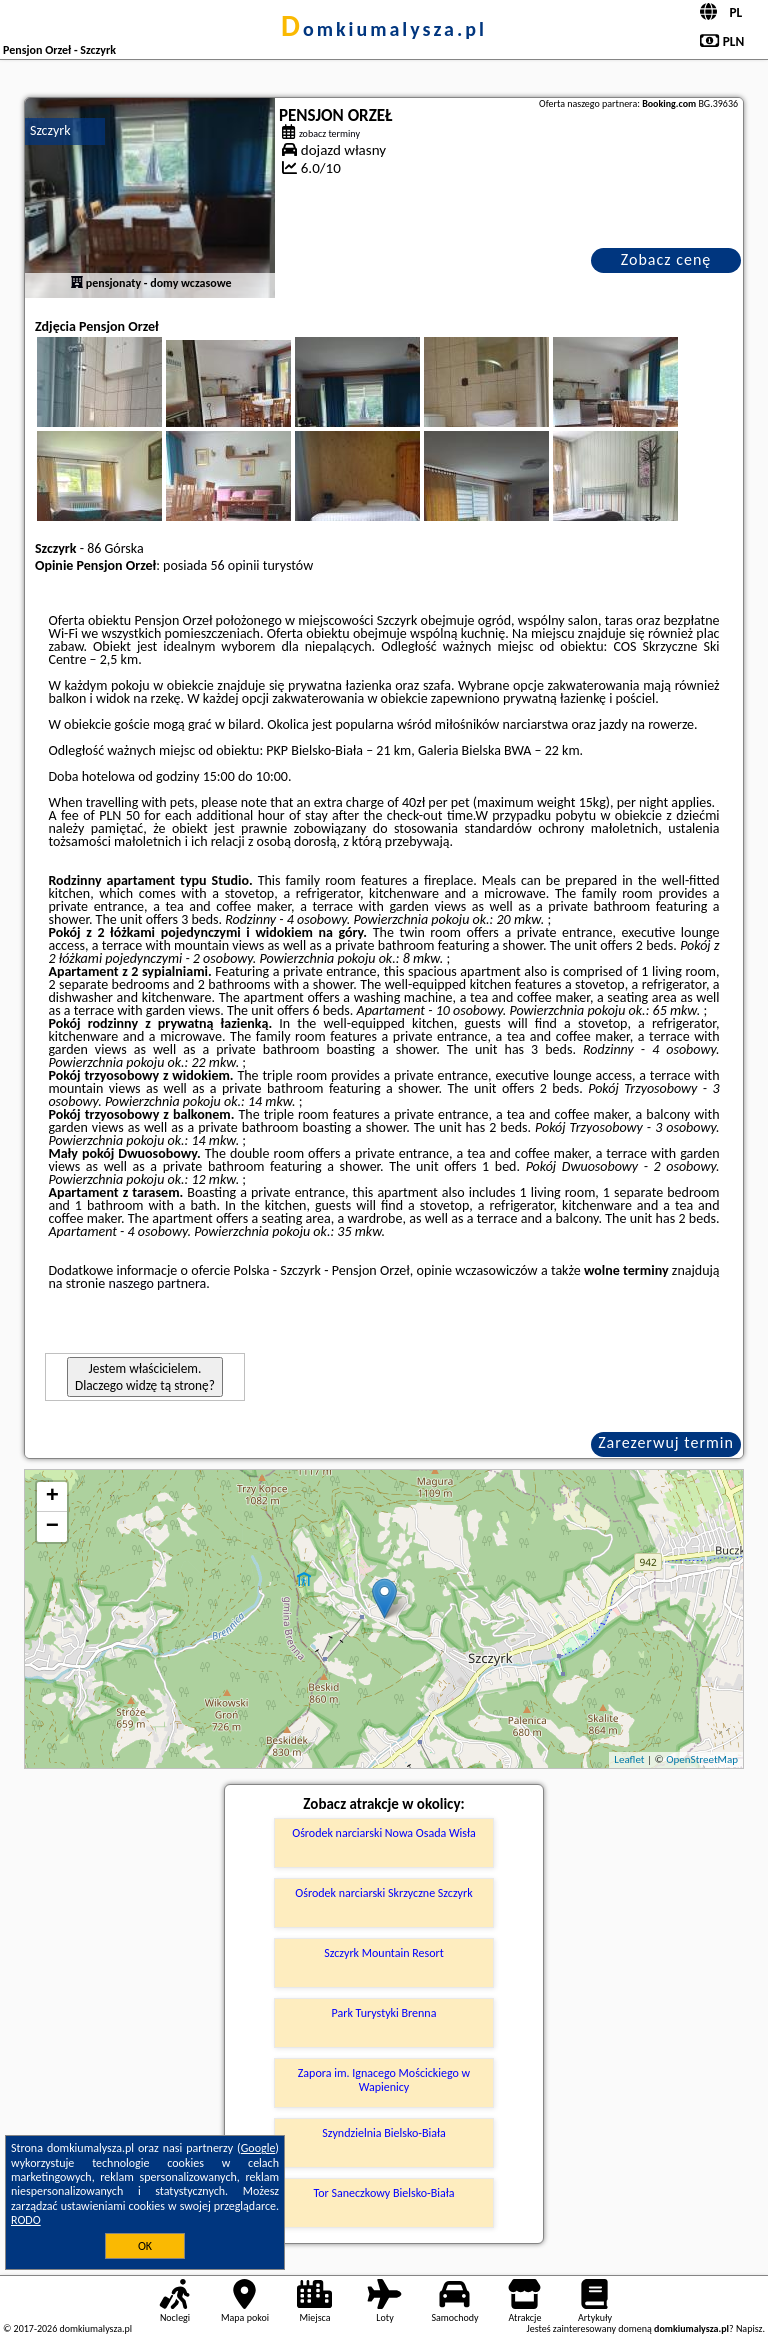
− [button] (52, 1527)
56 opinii (234, 565)
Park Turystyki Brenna (384, 2013)
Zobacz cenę (666, 259)
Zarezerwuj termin (666, 1442)
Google (258, 2148)
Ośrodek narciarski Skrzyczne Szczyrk (383, 1893)
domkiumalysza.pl (384, 29)
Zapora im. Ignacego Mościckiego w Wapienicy (384, 2080)
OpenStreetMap (702, 1759)
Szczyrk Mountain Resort (383, 1953)
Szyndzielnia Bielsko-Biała (383, 2133)
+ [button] (52, 1497)
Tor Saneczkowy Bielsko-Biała (384, 2193)
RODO (26, 2220)
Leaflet (629, 1759)
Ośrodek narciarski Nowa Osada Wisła (384, 1833)
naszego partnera (157, 1283)
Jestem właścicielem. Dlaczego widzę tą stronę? (145, 1377)
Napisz (749, 2328)
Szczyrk (50, 130)
